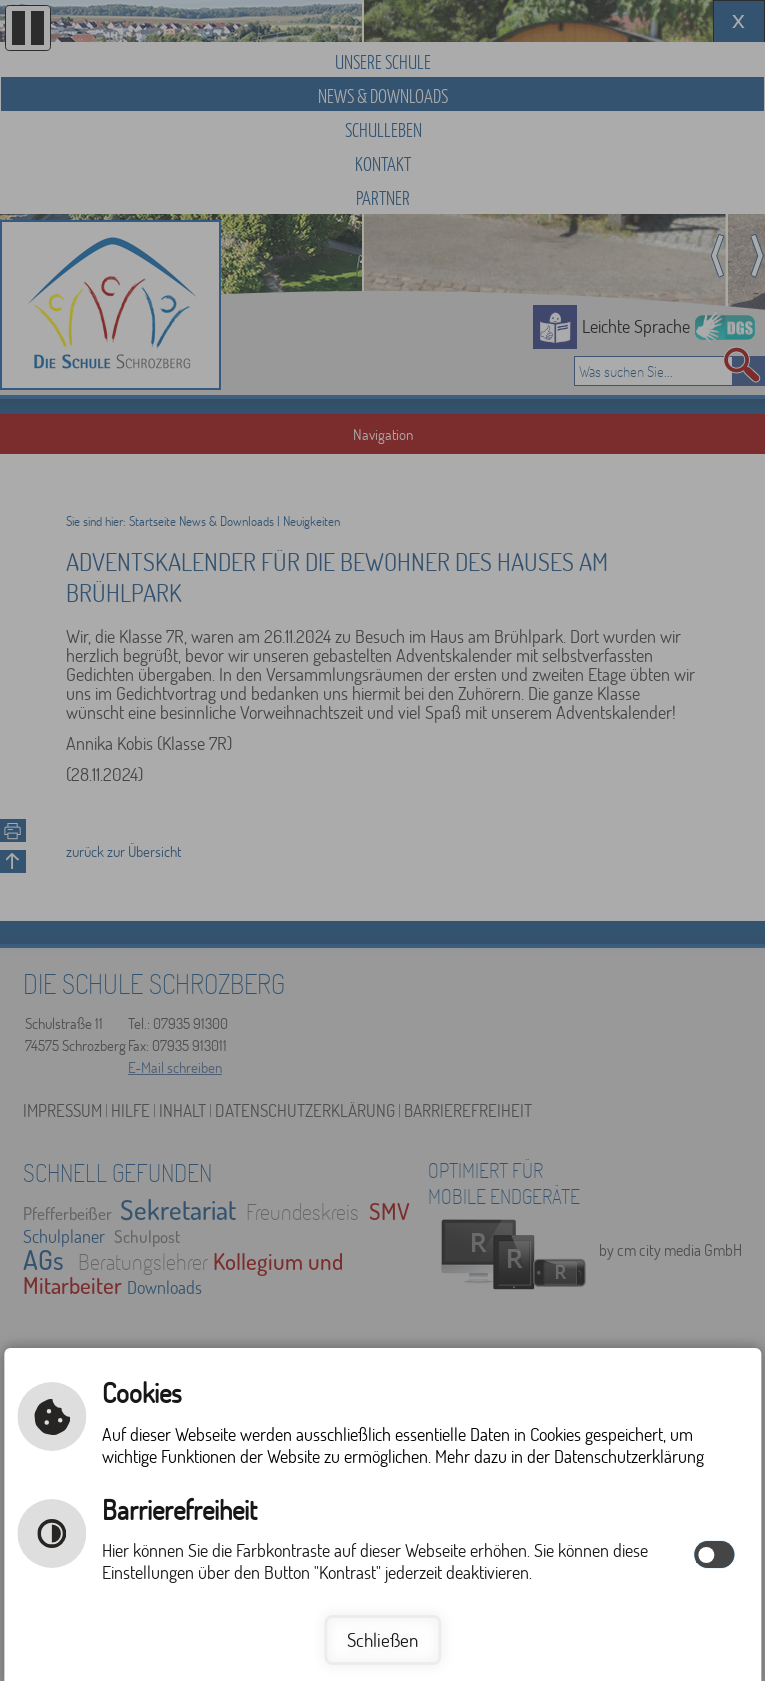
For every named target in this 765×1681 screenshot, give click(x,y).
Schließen (382, 1639)
